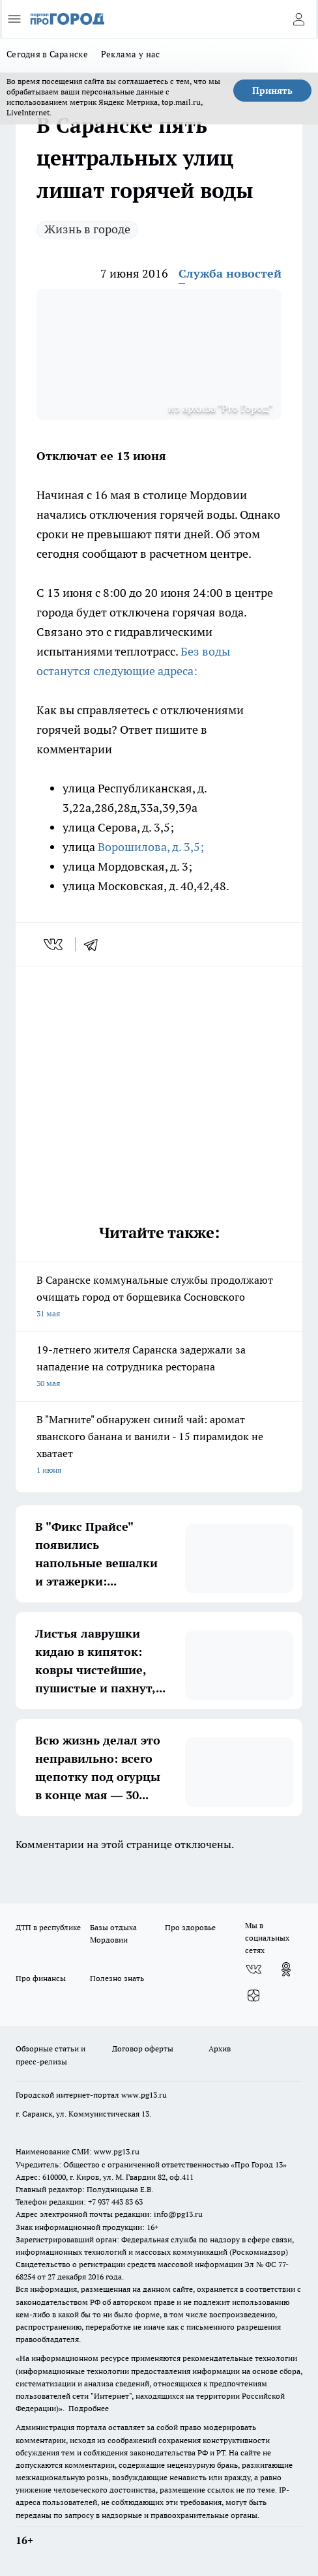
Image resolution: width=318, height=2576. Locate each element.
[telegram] (95, 944)
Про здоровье (190, 1927)
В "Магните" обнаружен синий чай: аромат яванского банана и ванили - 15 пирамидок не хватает (159, 1446)
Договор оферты (142, 2048)
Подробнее (88, 2408)
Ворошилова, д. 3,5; (149, 846)
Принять (272, 90)
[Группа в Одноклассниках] (286, 1969)
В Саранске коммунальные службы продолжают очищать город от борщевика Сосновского (159, 1297)
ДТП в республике (48, 1927)
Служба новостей (230, 273)
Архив (220, 2048)
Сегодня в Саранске (47, 54)
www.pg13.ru (144, 2095)
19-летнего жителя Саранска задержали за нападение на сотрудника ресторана (159, 1367)
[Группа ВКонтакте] (253, 1969)
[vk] (54, 944)
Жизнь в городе (87, 229)
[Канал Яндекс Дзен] (253, 1995)
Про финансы (41, 1978)
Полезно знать (117, 1978)
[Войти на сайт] (298, 19)
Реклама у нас (130, 54)
